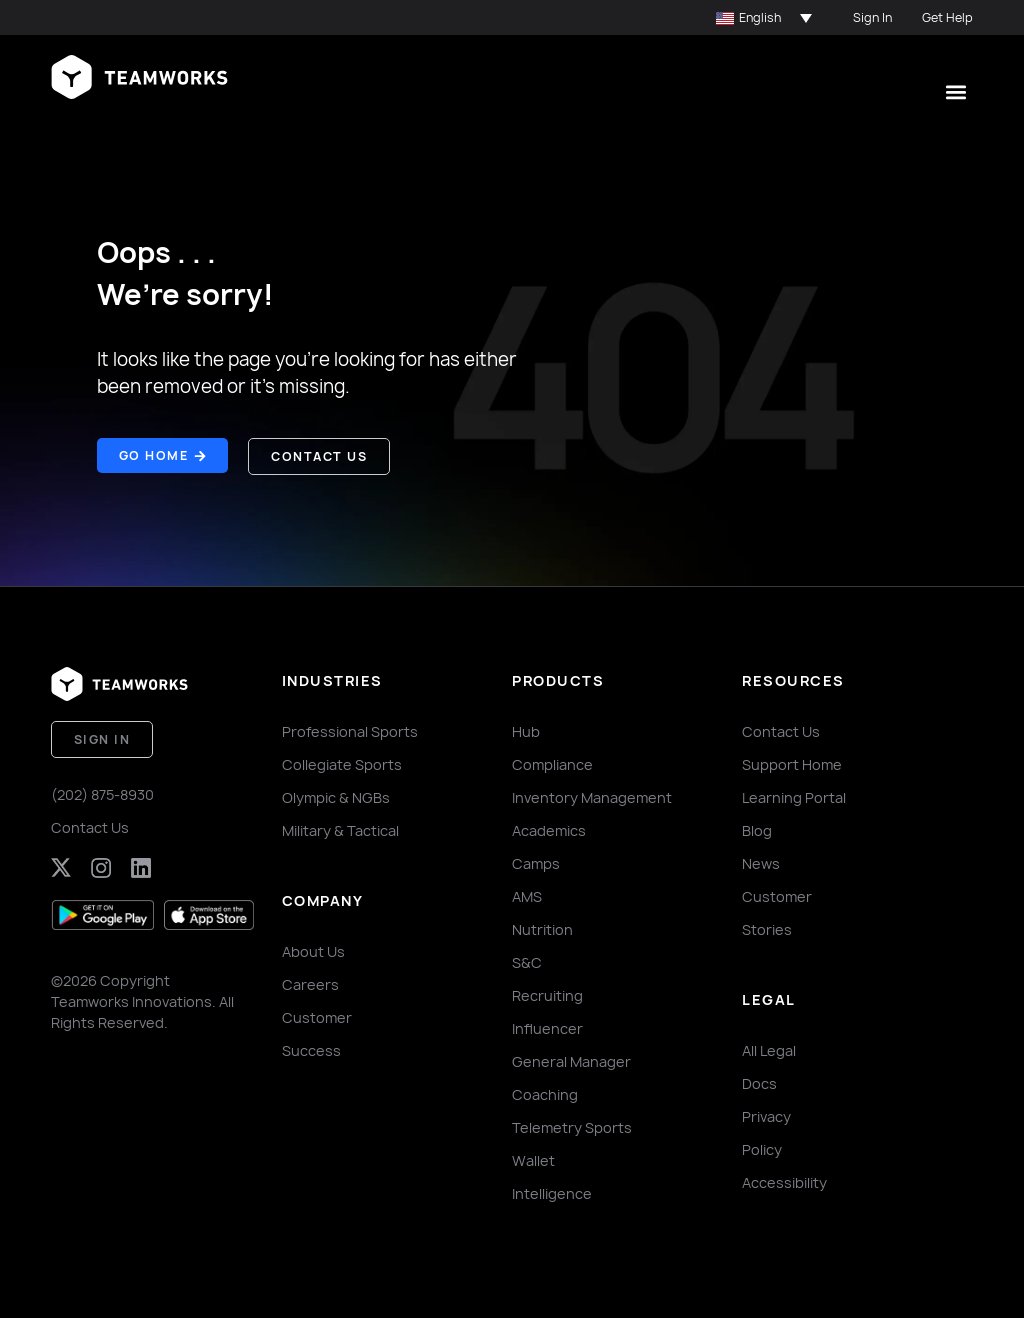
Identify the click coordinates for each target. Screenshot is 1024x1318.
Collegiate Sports (342, 763)
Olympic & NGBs (336, 796)
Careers (310, 983)
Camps (536, 862)
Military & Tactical (340, 829)
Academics (549, 829)
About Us (313, 950)
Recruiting (547, 994)
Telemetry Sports (572, 1126)
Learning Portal (794, 796)
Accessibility (784, 1181)
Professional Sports (350, 730)
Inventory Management (592, 796)
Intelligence (552, 1192)
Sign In (872, 17)
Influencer (547, 1027)
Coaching (545, 1093)
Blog (757, 829)
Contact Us (90, 825)
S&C (527, 961)
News (761, 862)
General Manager (571, 1060)
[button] (764, 18)
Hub (526, 730)
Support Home (792, 763)
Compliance (552, 763)
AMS (527, 895)
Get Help (947, 17)
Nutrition (542, 928)
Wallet (533, 1159)
